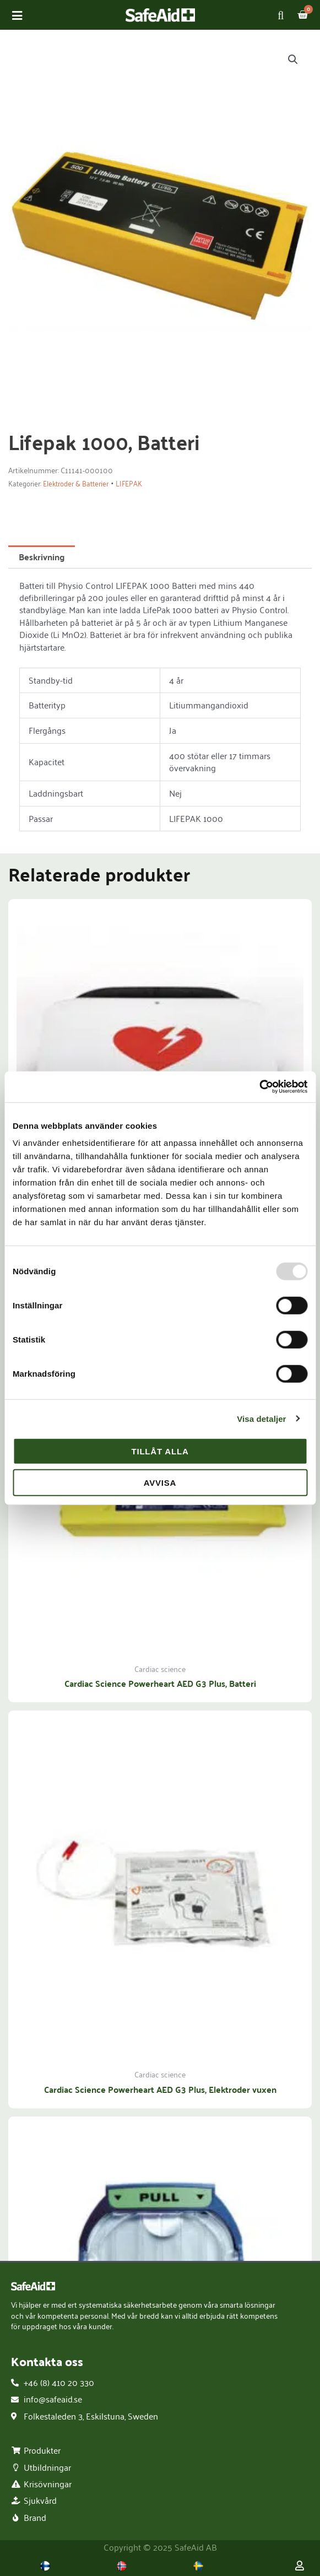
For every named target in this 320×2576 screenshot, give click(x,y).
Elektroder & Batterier (76, 484)
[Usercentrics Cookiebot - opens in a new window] (259, 1087)
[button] (293, 59)
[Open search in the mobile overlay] (283, 15)
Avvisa (160, 1482)
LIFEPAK (129, 484)
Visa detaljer (261, 1418)
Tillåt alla (159, 1451)
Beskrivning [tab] (41, 557)
